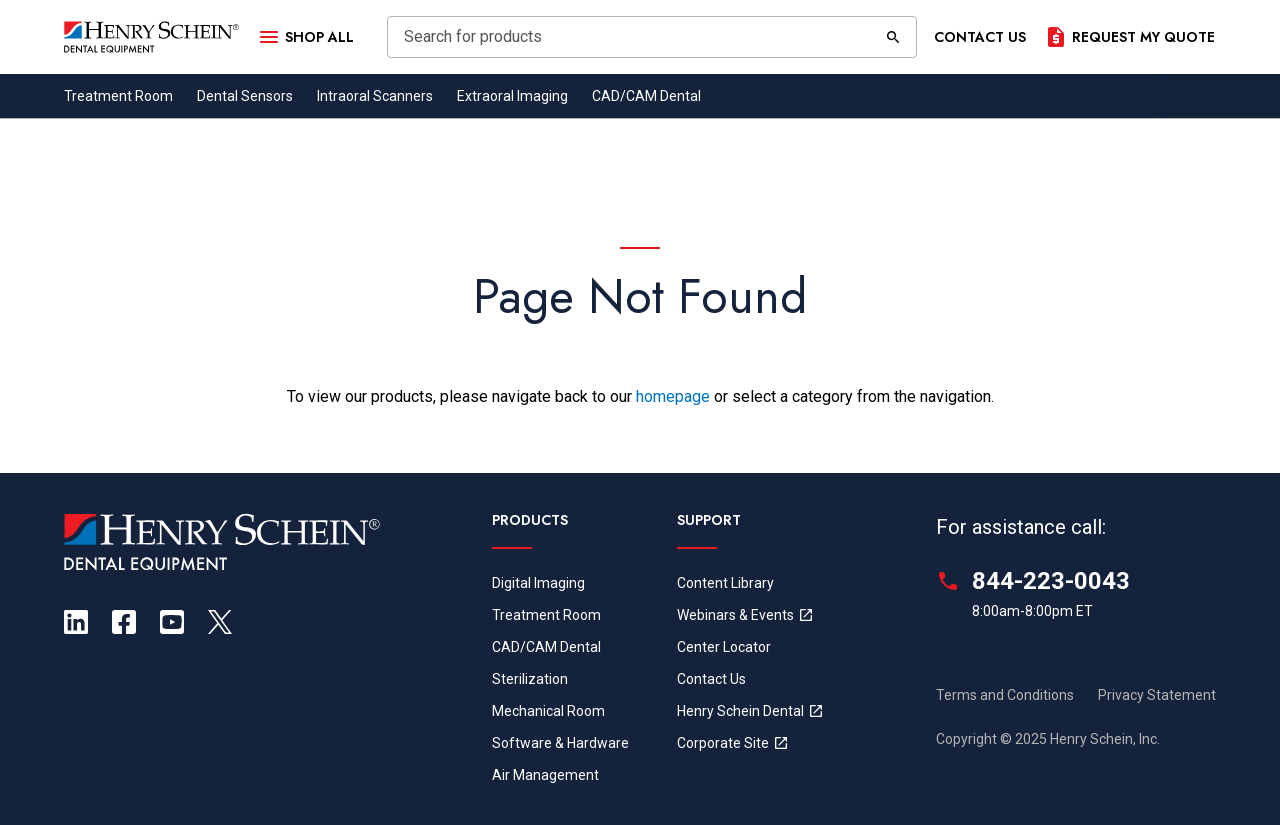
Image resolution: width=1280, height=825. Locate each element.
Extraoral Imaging (512, 96)
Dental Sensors (245, 96)
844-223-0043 (1051, 581)
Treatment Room (118, 96)
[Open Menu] (305, 37)
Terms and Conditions (1005, 695)
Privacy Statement (1157, 695)
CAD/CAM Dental (646, 96)
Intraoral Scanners (375, 96)
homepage (673, 396)
